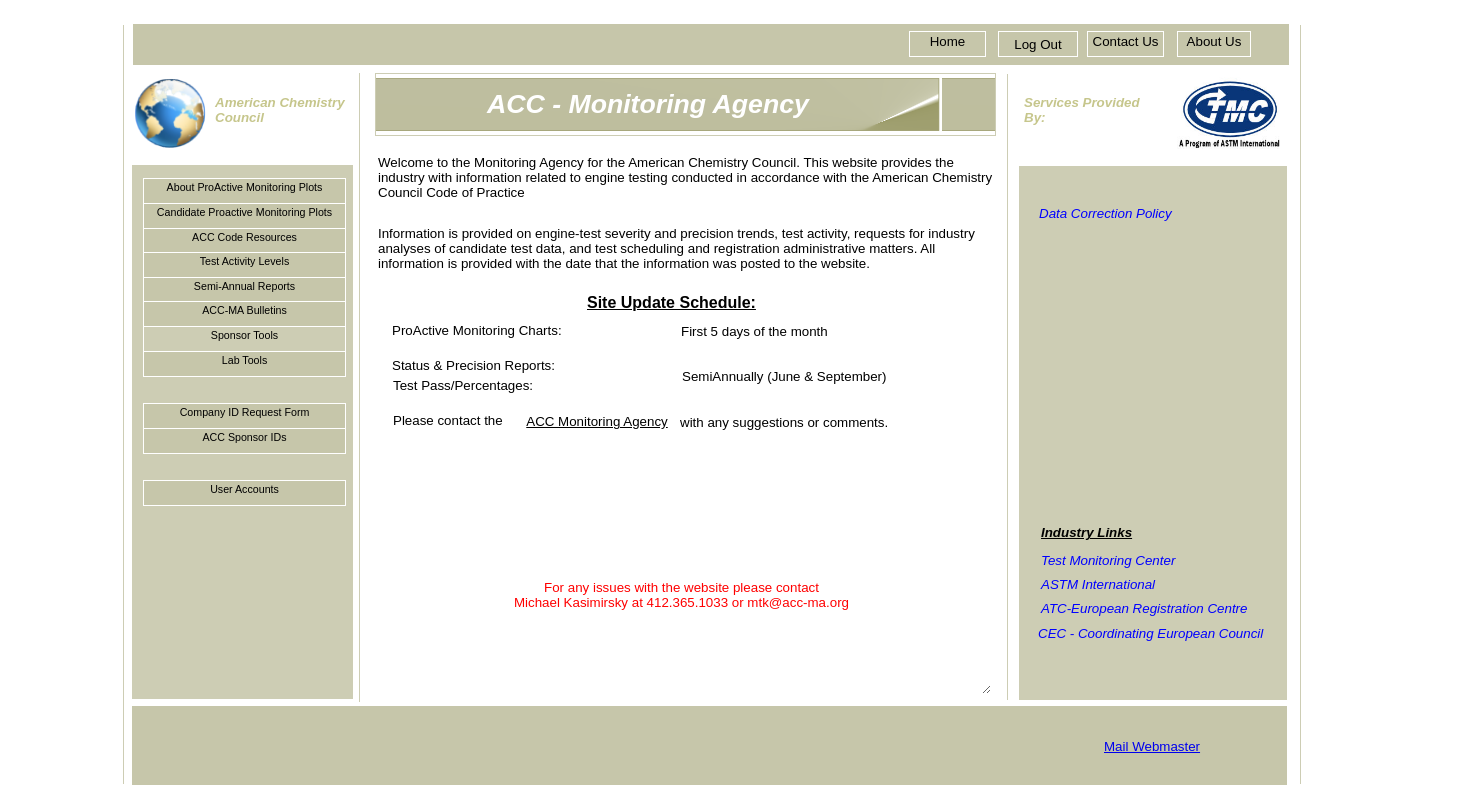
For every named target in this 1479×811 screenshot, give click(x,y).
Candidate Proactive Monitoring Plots (244, 212)
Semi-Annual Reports (244, 286)
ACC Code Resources (244, 237)
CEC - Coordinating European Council (1150, 633)
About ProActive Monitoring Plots (245, 187)
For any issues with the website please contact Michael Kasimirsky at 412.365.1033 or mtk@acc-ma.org (681, 636)
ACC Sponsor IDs (244, 437)
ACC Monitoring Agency (597, 421)
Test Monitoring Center (1108, 560)
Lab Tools (244, 360)
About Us (1214, 41)
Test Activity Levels (244, 261)
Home (948, 41)
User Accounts (244, 489)
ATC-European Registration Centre (1144, 608)
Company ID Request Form (245, 412)
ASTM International (1098, 584)
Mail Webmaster (1152, 746)
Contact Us (1126, 41)
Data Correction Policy (1105, 213)
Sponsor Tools (244, 335)
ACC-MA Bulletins (244, 310)
